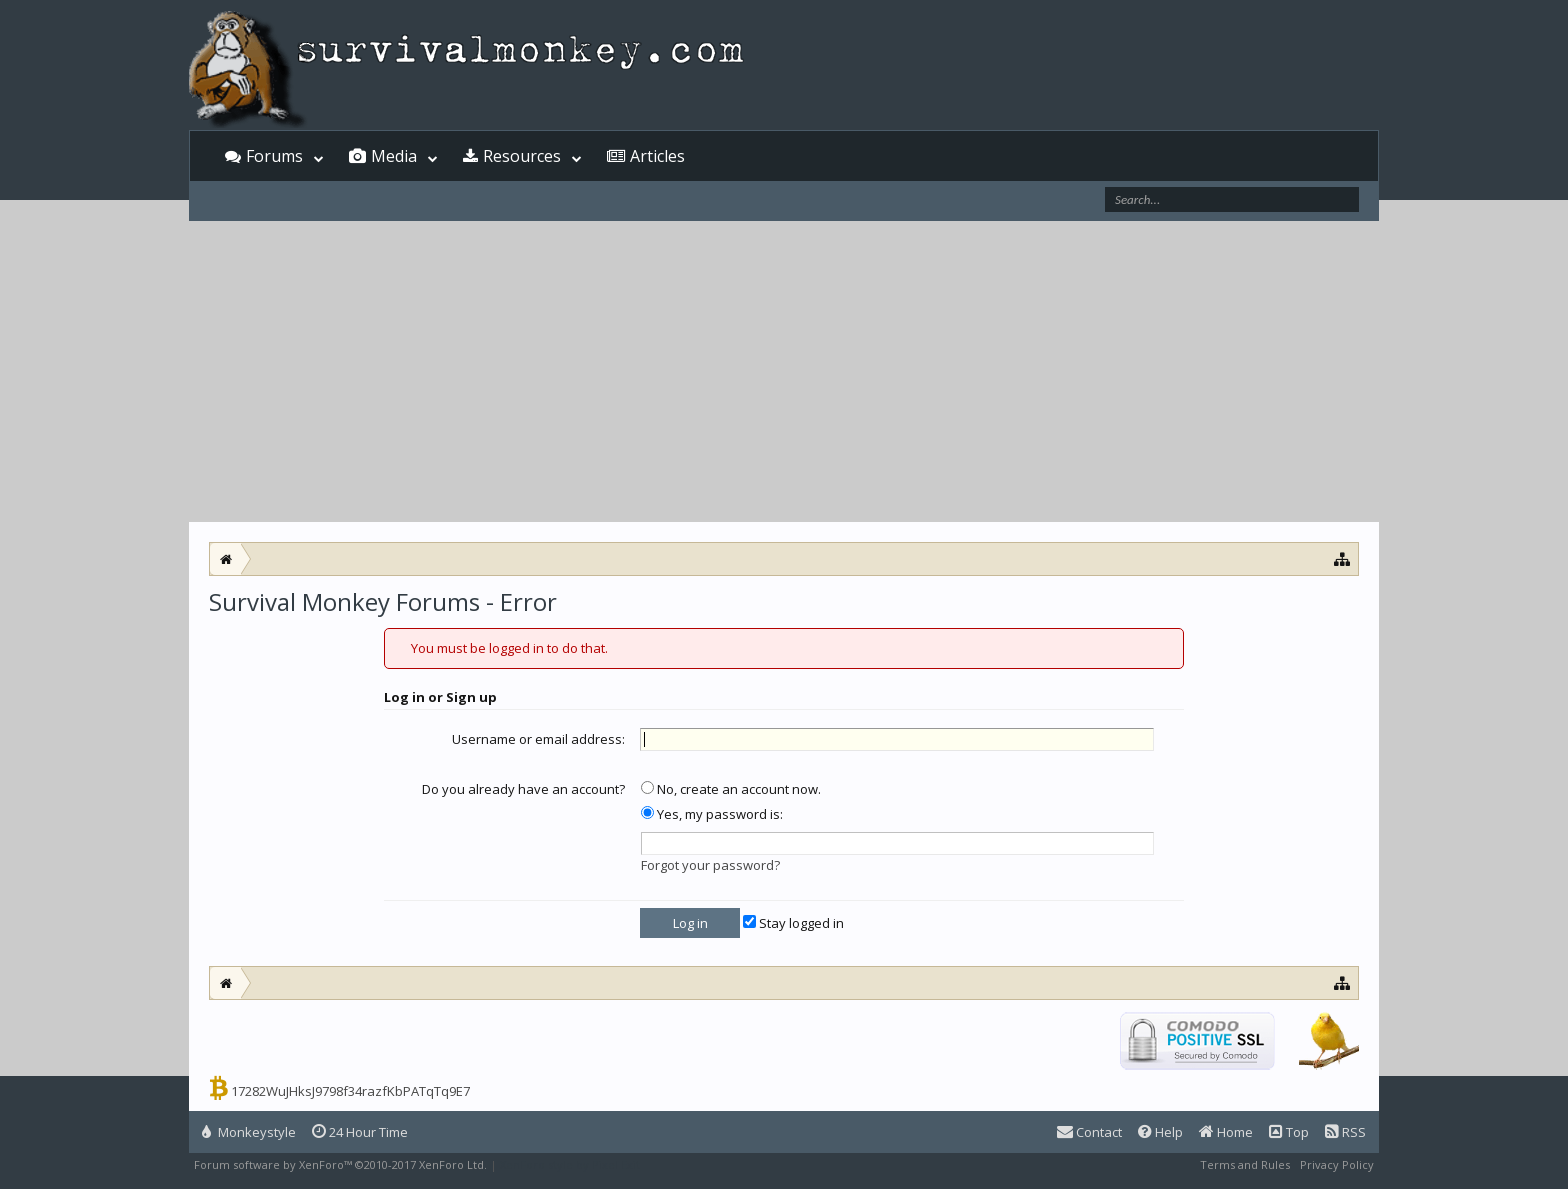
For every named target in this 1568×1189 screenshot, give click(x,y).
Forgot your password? (710, 865)
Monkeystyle (249, 1132)
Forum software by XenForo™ (340, 1164)
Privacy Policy (1337, 1164)
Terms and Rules (1245, 1164)
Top (1289, 1132)
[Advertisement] (784, 372)
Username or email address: (538, 739)
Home (1226, 1132)
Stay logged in (793, 923)
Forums (274, 156)
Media (394, 156)
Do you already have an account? (523, 789)
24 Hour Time (360, 1132)
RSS (1345, 1132)
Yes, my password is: (712, 814)
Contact (1089, 1132)
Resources (522, 156)
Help (1160, 1132)
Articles (657, 156)
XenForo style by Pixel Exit (570, 1164)
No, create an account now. (731, 789)
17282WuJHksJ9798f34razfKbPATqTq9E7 (350, 1091)
